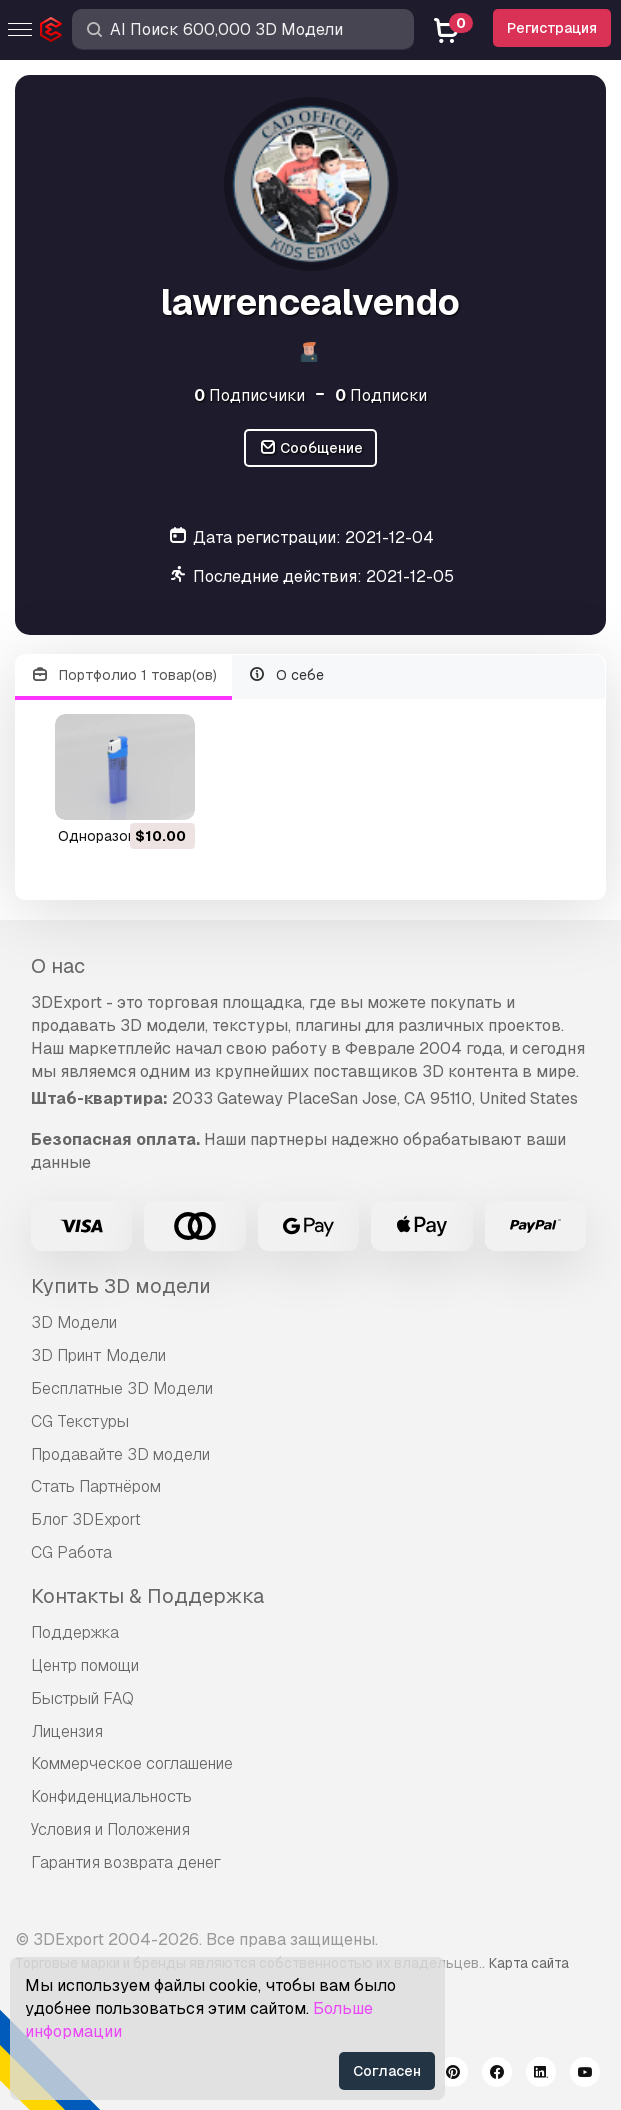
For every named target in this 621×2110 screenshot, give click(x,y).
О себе (286, 675)
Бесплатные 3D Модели (122, 1388)
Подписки (381, 395)
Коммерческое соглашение (132, 1763)
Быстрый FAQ (82, 1698)
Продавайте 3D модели (120, 1454)
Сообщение (311, 448)
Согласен (387, 2071)
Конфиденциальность (111, 1796)
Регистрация (552, 28)
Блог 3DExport (86, 1519)
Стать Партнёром (96, 1486)
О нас (58, 966)
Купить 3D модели (121, 1286)
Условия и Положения (110, 1829)
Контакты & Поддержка (147, 1596)
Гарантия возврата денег (126, 1862)
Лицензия (67, 1731)
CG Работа (71, 1552)
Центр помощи (85, 1665)
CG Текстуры (80, 1421)
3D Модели (74, 1322)
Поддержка (75, 1632)
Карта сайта (529, 1963)
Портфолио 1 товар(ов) (123, 675)
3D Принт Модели (98, 1355)
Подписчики (249, 395)
